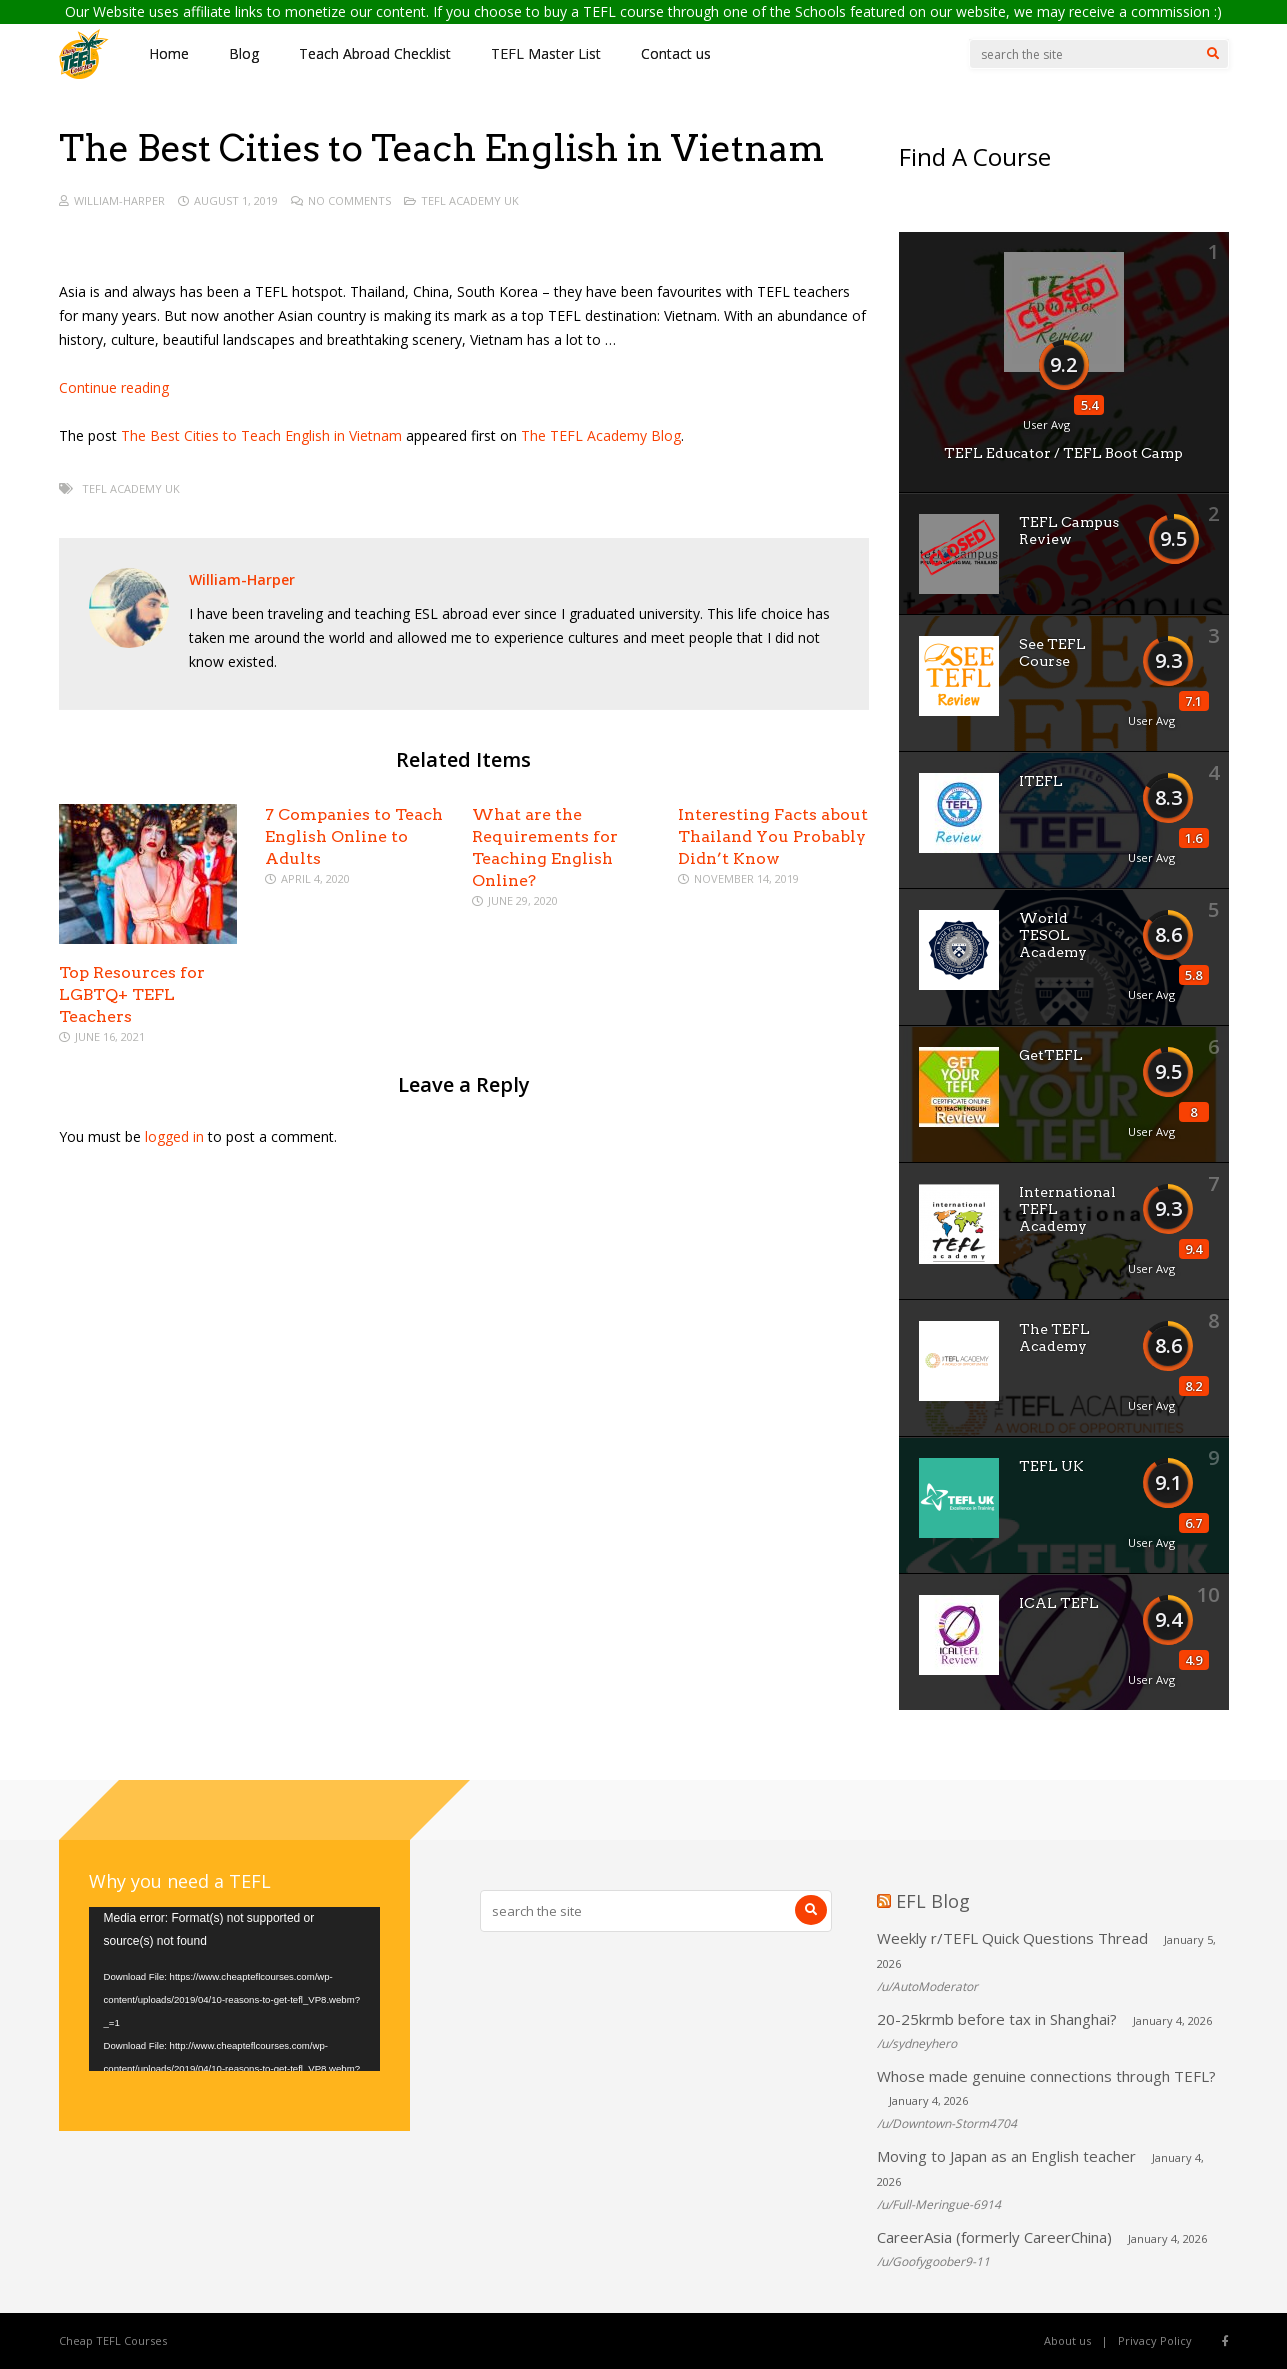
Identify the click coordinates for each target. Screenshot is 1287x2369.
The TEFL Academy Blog (601, 435)
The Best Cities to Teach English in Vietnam (261, 435)
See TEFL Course (1052, 652)
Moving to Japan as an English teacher (1006, 2156)
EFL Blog (933, 1901)
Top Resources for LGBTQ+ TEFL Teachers (132, 994)
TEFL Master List (546, 53)
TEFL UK (1051, 1466)
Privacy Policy (1155, 2340)
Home (169, 53)
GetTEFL (1051, 1055)
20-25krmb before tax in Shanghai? (997, 2019)
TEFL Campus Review (1069, 530)
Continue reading (114, 387)
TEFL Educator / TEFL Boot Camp (1063, 453)
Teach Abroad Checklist (375, 53)
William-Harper (119, 200)
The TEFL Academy (1054, 1337)
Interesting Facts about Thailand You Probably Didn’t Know (773, 836)
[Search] (1213, 54)
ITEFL (1041, 781)
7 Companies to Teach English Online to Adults (354, 836)
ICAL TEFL (1059, 1603)
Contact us (676, 53)
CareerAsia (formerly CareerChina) (994, 2237)
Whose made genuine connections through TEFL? (1046, 2076)
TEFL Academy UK (470, 200)
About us (1067, 2340)
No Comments (349, 200)
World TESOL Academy (1053, 935)
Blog (244, 53)
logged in (174, 1136)
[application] (234, 1989)
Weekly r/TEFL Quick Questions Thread (1012, 1938)
